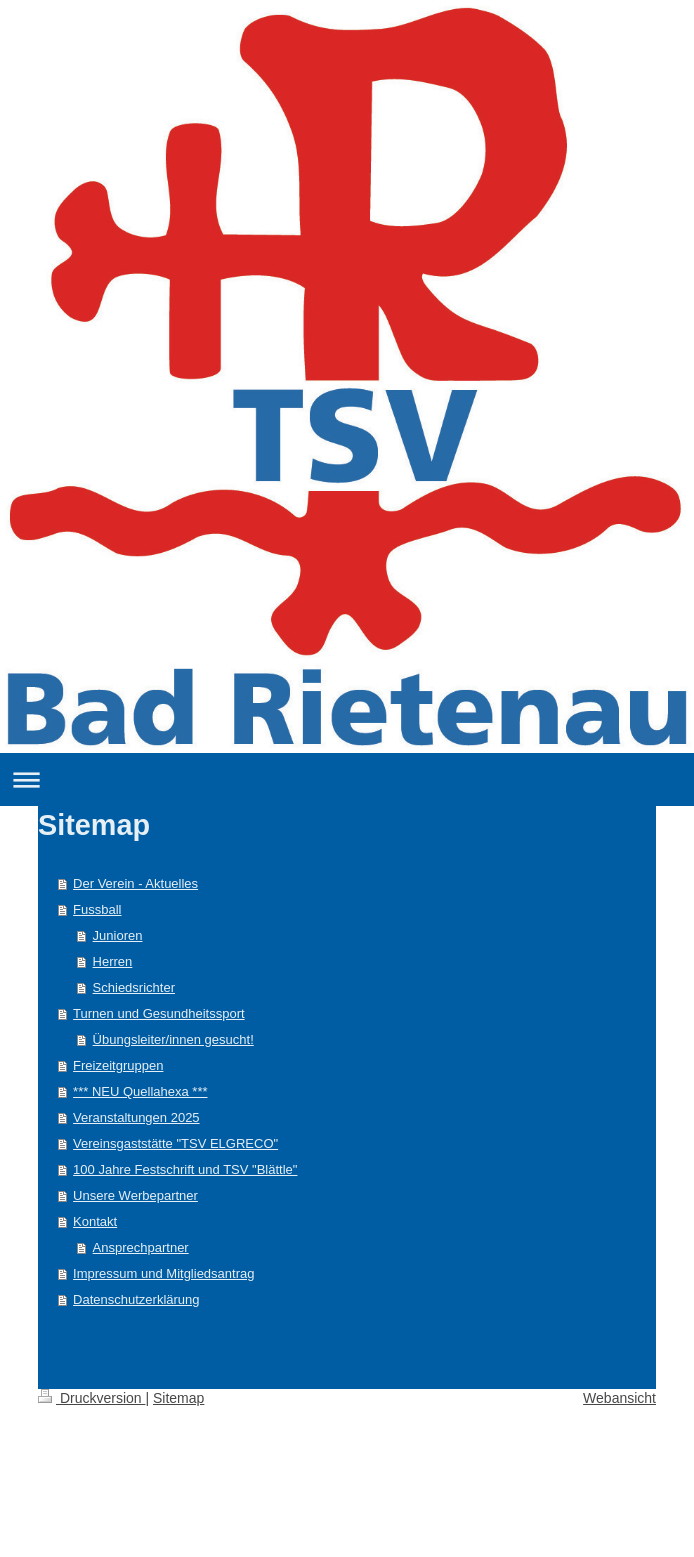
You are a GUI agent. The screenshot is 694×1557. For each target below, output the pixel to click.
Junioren (118, 935)
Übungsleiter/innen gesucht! (173, 1039)
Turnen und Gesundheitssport (159, 1013)
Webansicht (619, 1398)
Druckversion (91, 1398)
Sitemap (178, 1398)
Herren (113, 961)
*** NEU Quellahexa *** (140, 1091)
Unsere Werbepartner (135, 1195)
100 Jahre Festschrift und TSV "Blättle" (185, 1169)
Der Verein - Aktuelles (135, 883)
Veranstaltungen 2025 (136, 1117)
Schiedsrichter (134, 987)
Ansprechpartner (141, 1247)
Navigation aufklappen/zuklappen (347, 779)
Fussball (97, 909)
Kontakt (95, 1221)
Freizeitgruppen (118, 1065)
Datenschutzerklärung (136, 1299)
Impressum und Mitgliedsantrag (163, 1273)
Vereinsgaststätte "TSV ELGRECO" (175, 1143)
